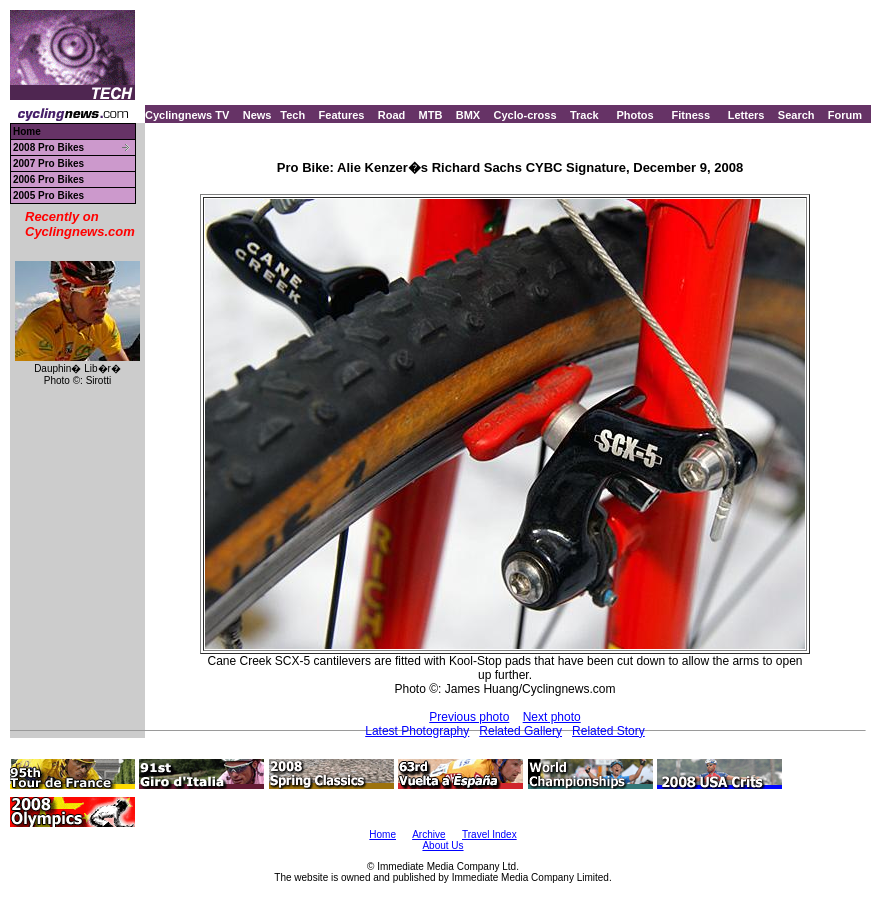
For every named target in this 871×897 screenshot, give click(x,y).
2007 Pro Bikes (48, 163)
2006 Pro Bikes (48, 179)
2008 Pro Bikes (48, 147)
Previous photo (469, 717)
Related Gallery (520, 731)
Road (392, 115)
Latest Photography (417, 731)
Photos (634, 115)
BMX (468, 115)
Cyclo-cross (525, 115)
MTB (431, 115)
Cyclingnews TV (187, 115)
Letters (746, 115)
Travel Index (489, 834)
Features (342, 115)
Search (796, 115)
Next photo (552, 717)
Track (584, 115)
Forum (845, 115)
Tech (292, 115)
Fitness (690, 115)
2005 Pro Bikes (48, 195)
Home (27, 131)
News (257, 115)
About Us (442, 845)
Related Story (608, 731)
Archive (428, 834)
